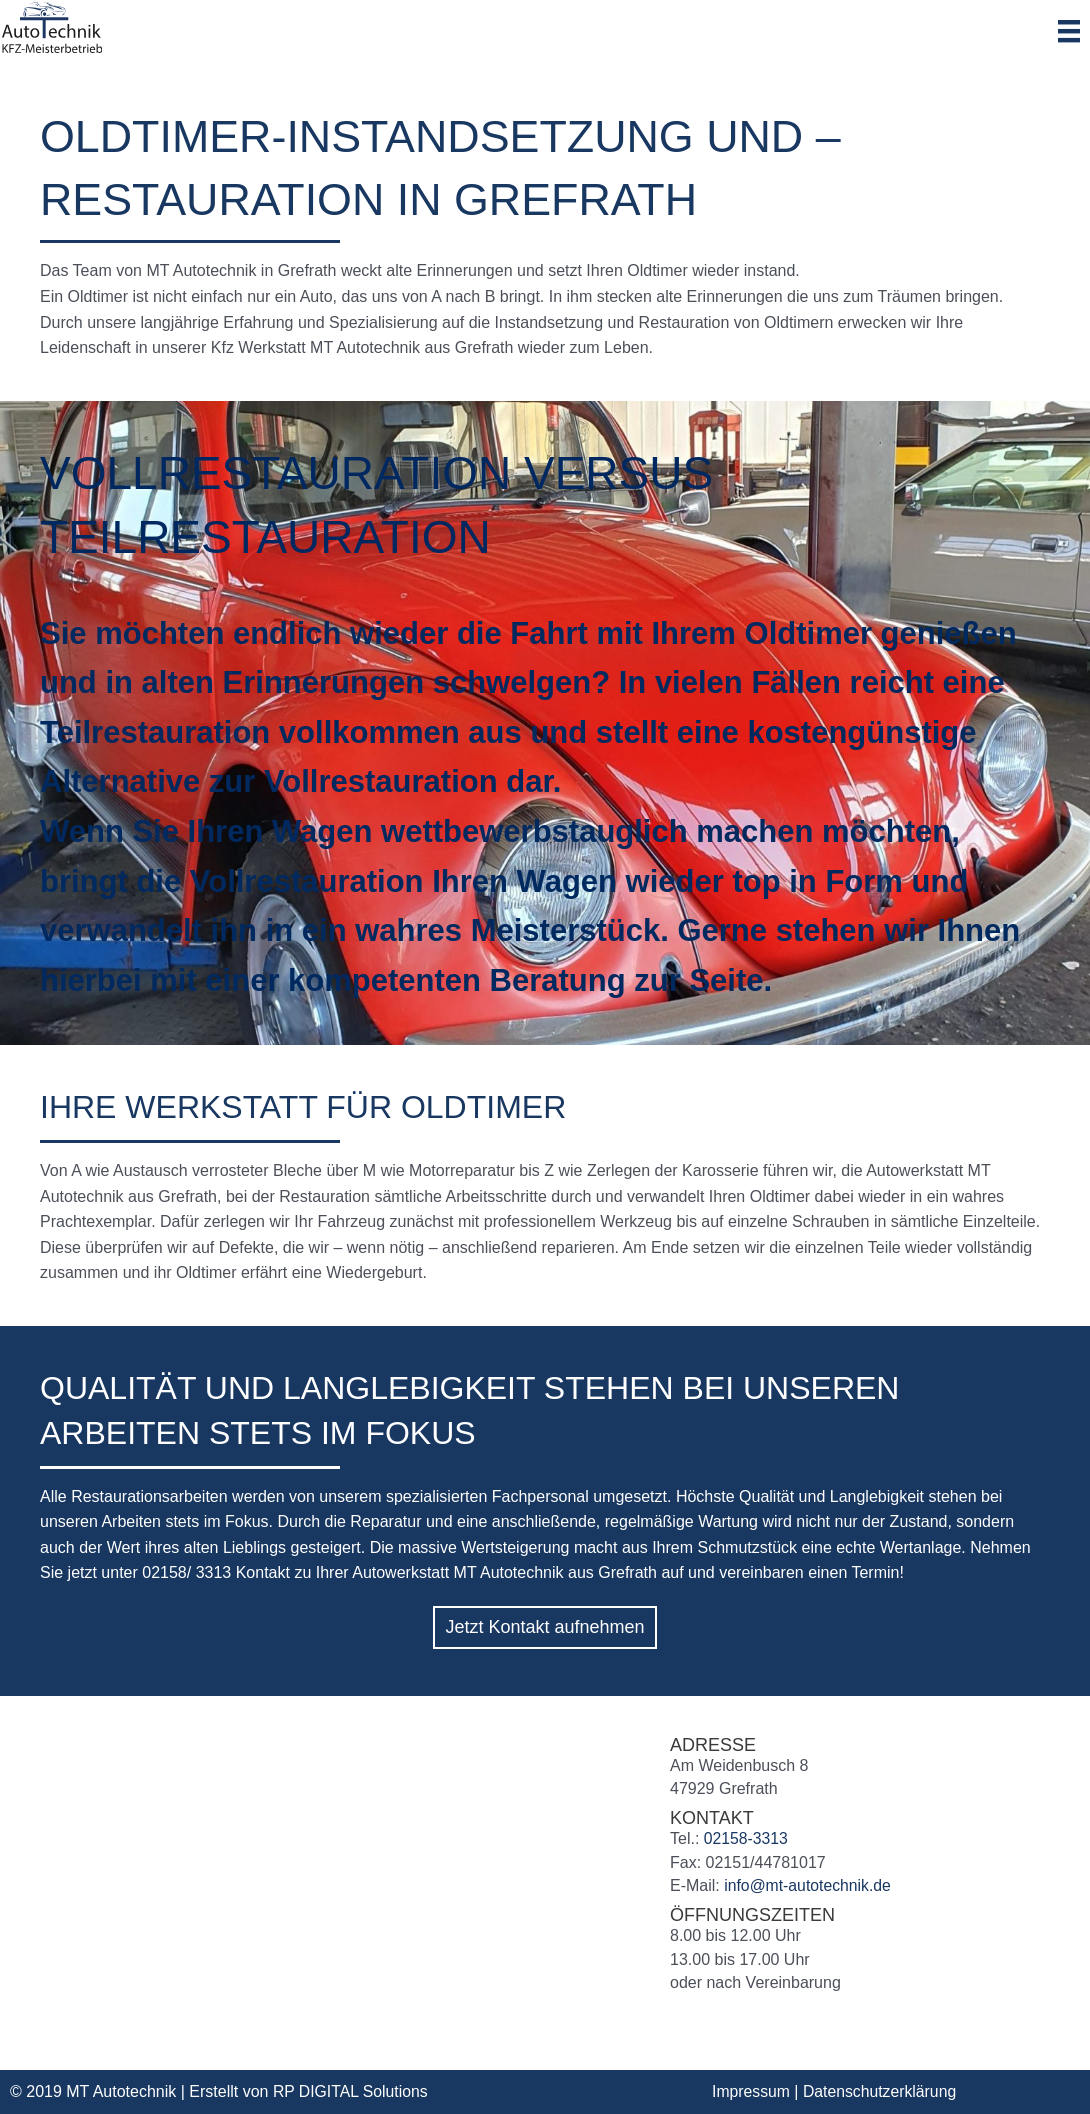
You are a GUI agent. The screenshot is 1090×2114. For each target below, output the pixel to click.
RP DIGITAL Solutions (351, 2091)
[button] (544, 1627)
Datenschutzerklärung (882, 2091)
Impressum (751, 2091)
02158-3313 (746, 1838)
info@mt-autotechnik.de (808, 1885)
